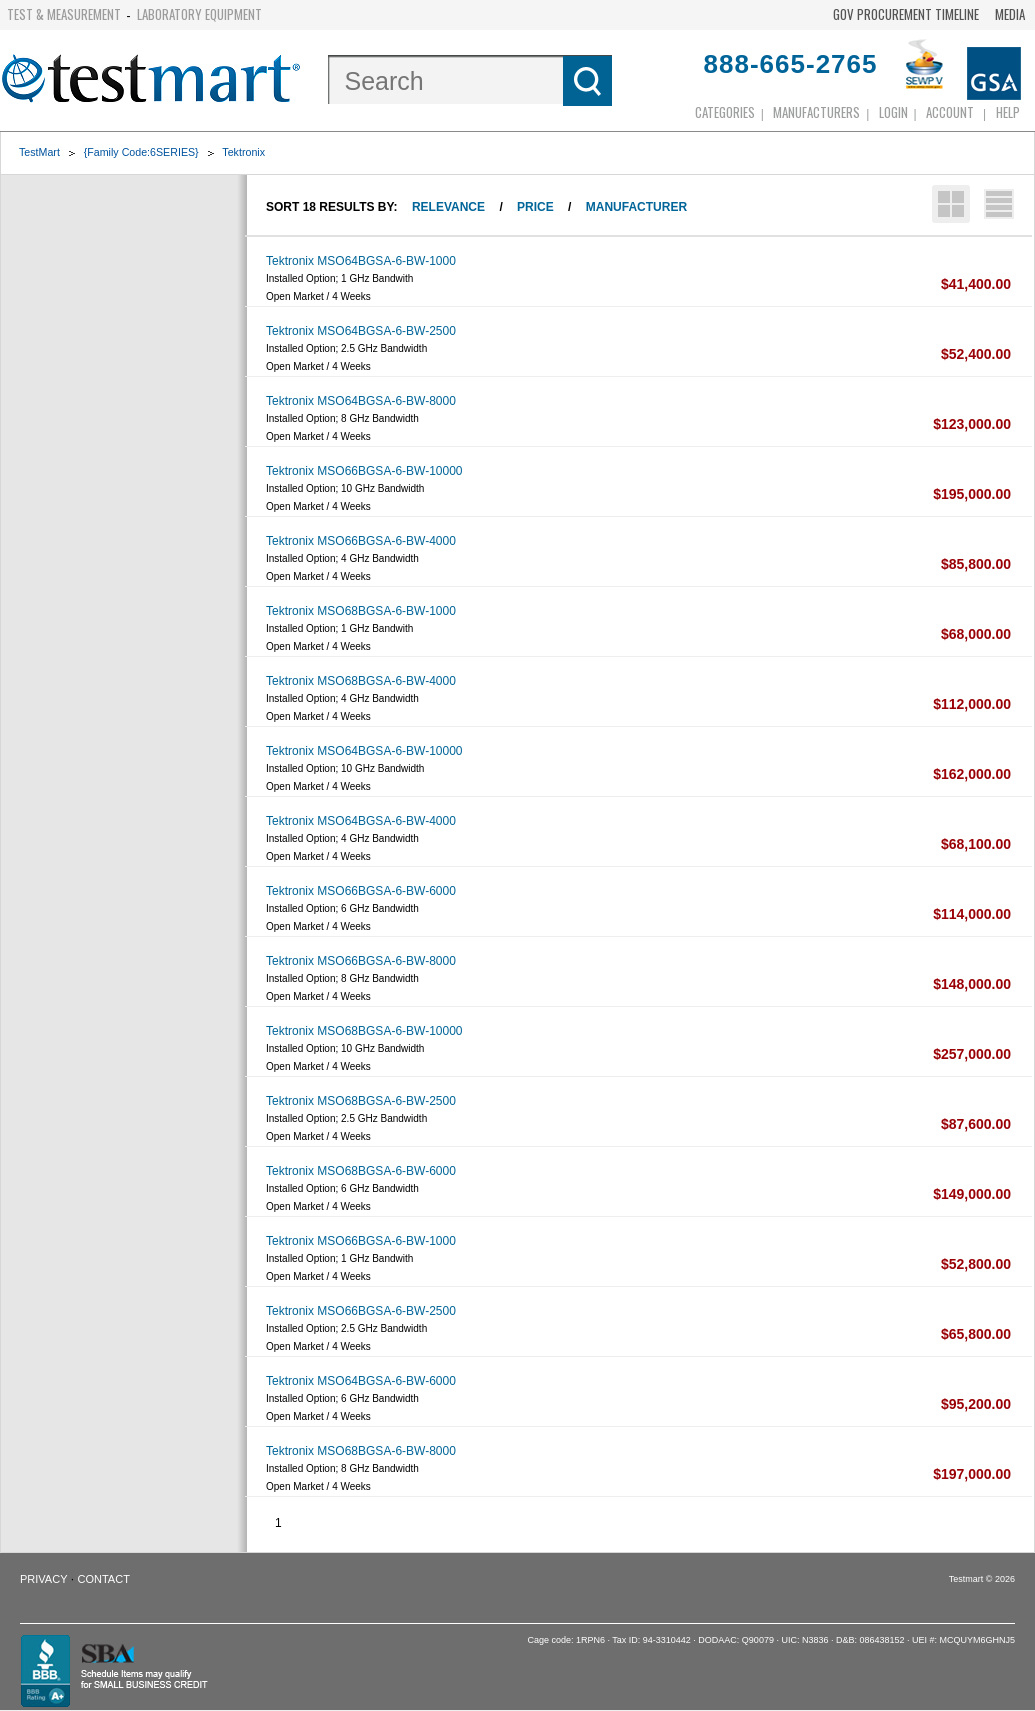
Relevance (448, 207)
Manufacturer (636, 207)
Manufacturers (816, 112)
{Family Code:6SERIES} (141, 152)
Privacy (43, 1579)
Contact (104, 1579)
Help (1008, 112)
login (893, 112)
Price (535, 207)
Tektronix (243, 152)
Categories (725, 112)
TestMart (39, 152)
